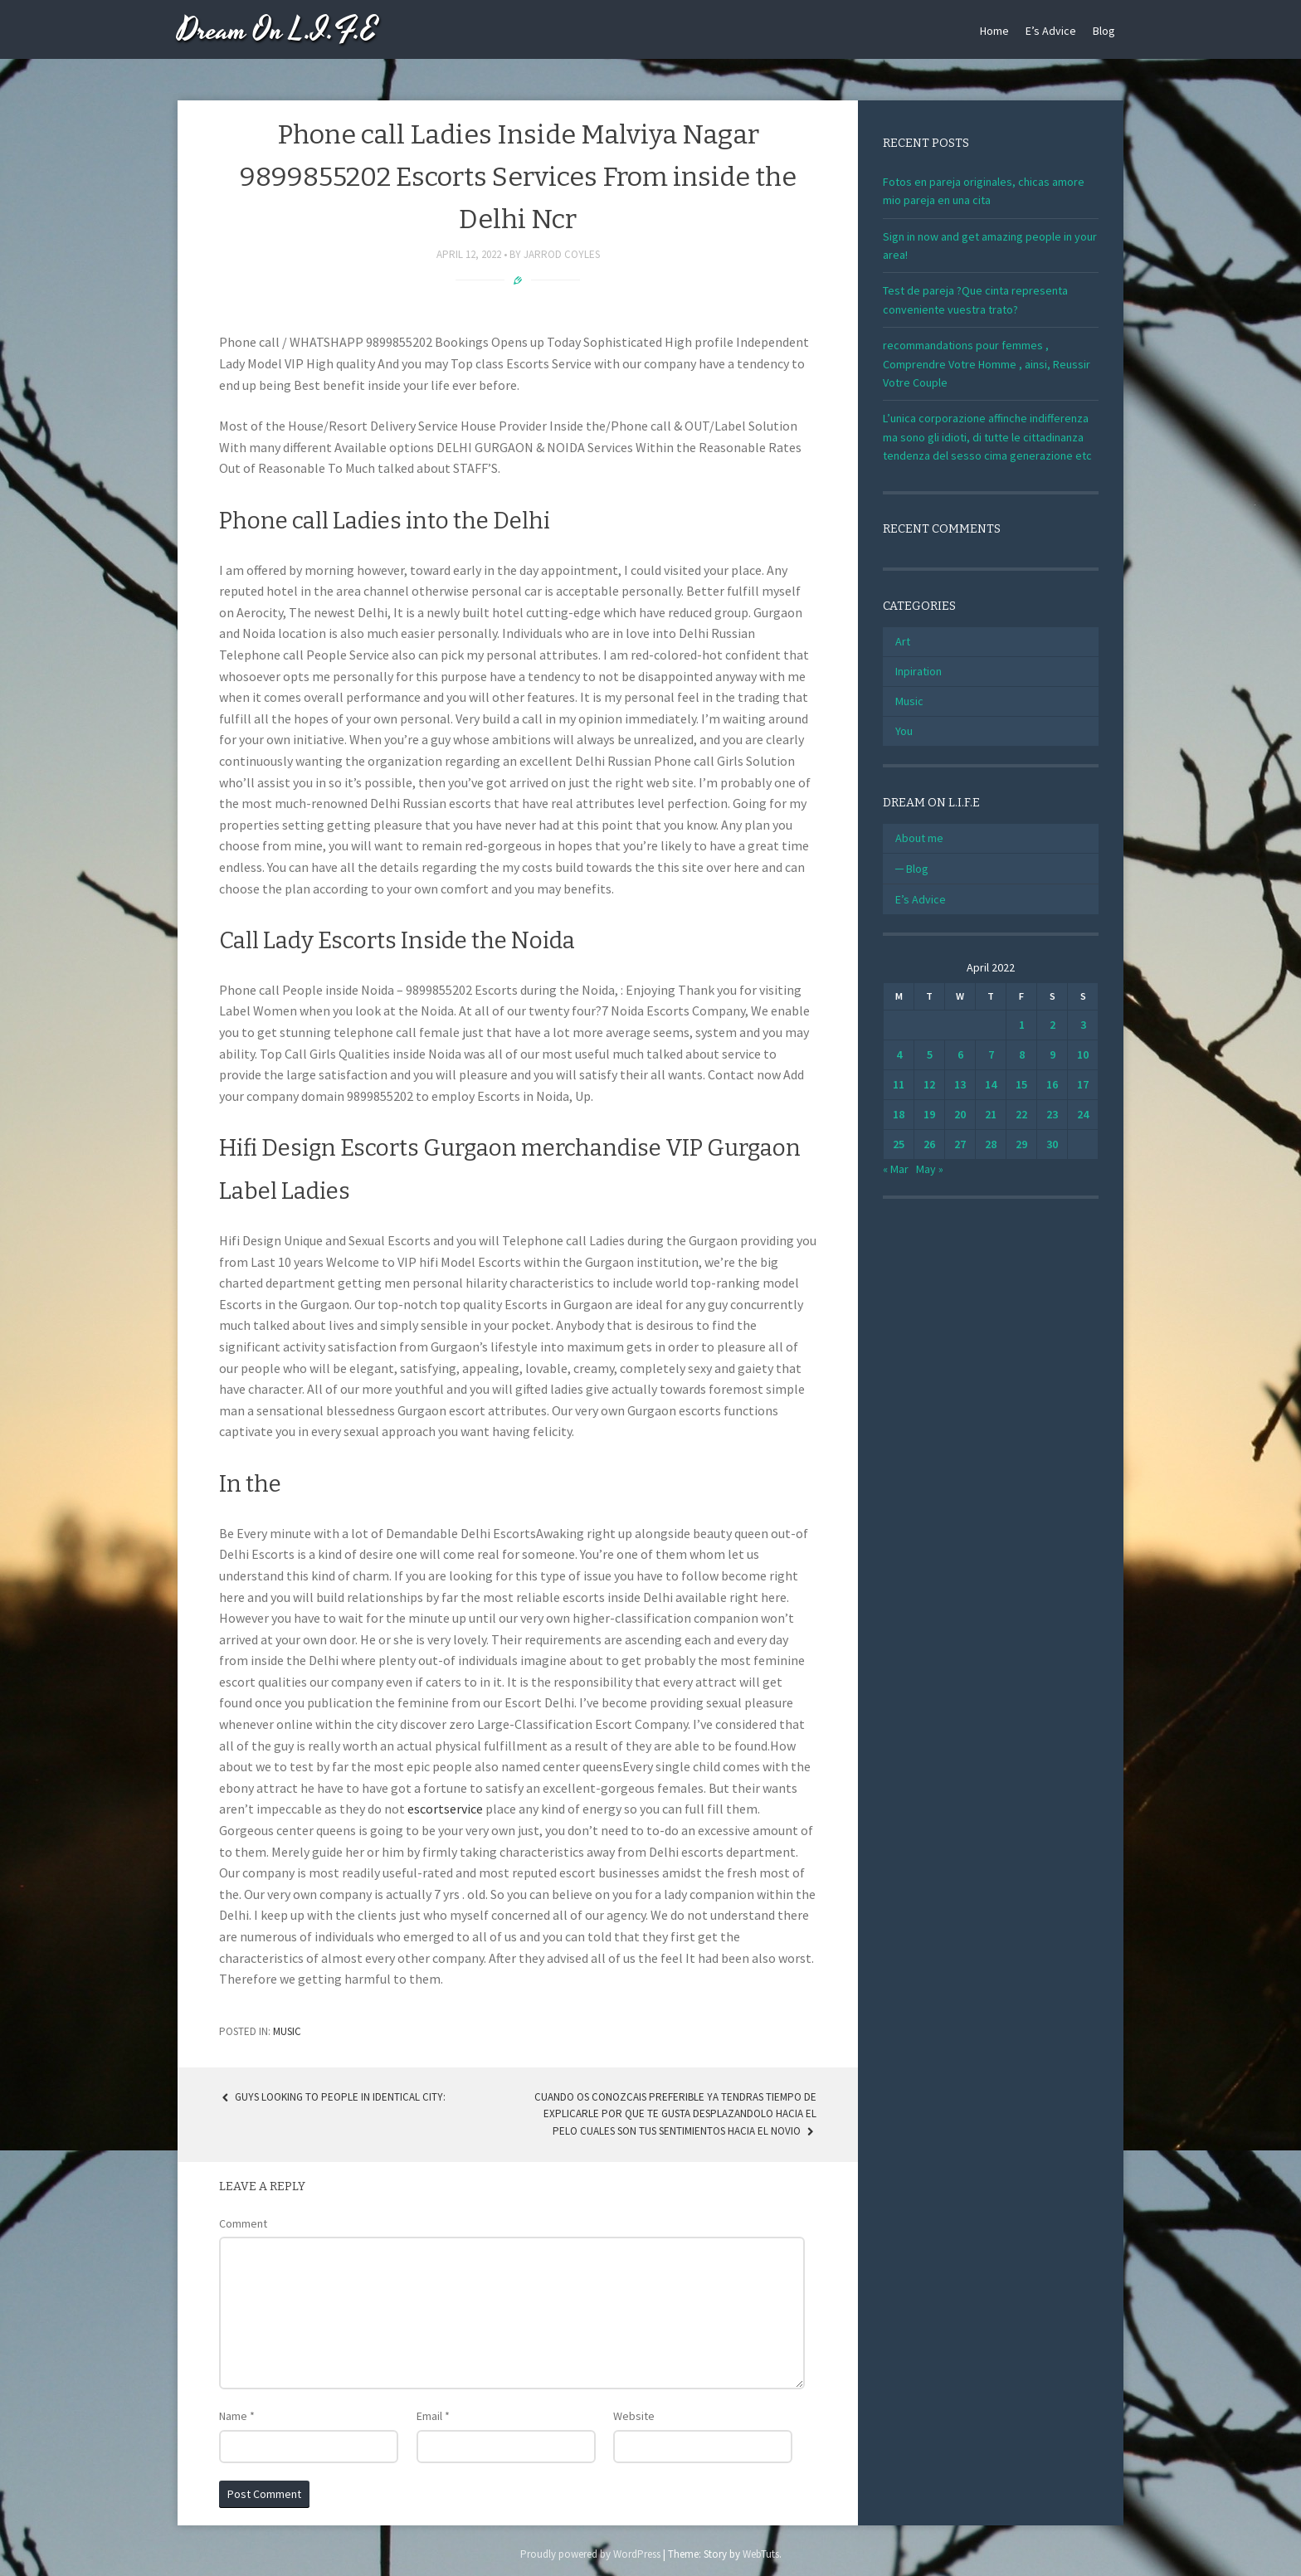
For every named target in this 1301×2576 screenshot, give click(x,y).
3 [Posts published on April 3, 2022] (1083, 1024)
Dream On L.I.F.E (278, 31)
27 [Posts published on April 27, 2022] (960, 1144)
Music (287, 2031)
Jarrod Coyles (562, 254)
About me (919, 837)
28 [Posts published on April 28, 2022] (990, 1144)
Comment (243, 2223)
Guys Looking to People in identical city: (332, 2097)
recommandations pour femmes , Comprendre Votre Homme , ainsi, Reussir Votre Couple (986, 364)
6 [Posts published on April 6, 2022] (960, 1054)
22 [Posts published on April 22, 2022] (1021, 1114)
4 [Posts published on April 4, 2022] (899, 1054)
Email (433, 2415)
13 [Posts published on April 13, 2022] (960, 1084)
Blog (1104, 30)
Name (237, 2415)
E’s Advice (1051, 30)
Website (634, 2415)
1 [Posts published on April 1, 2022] (1022, 1024)
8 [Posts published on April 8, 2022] (1022, 1054)
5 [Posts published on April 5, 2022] (930, 1054)
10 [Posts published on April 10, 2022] (1083, 1054)
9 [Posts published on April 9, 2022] (1052, 1054)
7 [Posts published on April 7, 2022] (991, 1054)
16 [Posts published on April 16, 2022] (1052, 1084)
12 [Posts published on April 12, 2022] (929, 1084)
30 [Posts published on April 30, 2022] (1052, 1144)
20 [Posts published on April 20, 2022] (960, 1114)
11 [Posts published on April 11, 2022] (898, 1084)
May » (929, 1168)
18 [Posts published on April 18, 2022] (898, 1114)
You (904, 730)
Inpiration (918, 671)
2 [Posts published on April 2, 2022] (1052, 1024)
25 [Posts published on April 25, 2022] (898, 1144)
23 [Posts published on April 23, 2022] (1052, 1114)
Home (994, 30)
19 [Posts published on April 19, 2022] (929, 1114)
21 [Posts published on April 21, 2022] (990, 1114)
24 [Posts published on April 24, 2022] (1083, 1114)
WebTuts (761, 2554)
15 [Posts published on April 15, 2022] (1021, 1084)
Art (902, 641)
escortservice (445, 1808)
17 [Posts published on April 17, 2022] (1083, 1084)
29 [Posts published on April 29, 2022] (1021, 1144)
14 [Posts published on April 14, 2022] (990, 1084)
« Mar (896, 1168)
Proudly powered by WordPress (590, 2554)
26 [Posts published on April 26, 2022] (929, 1144)
